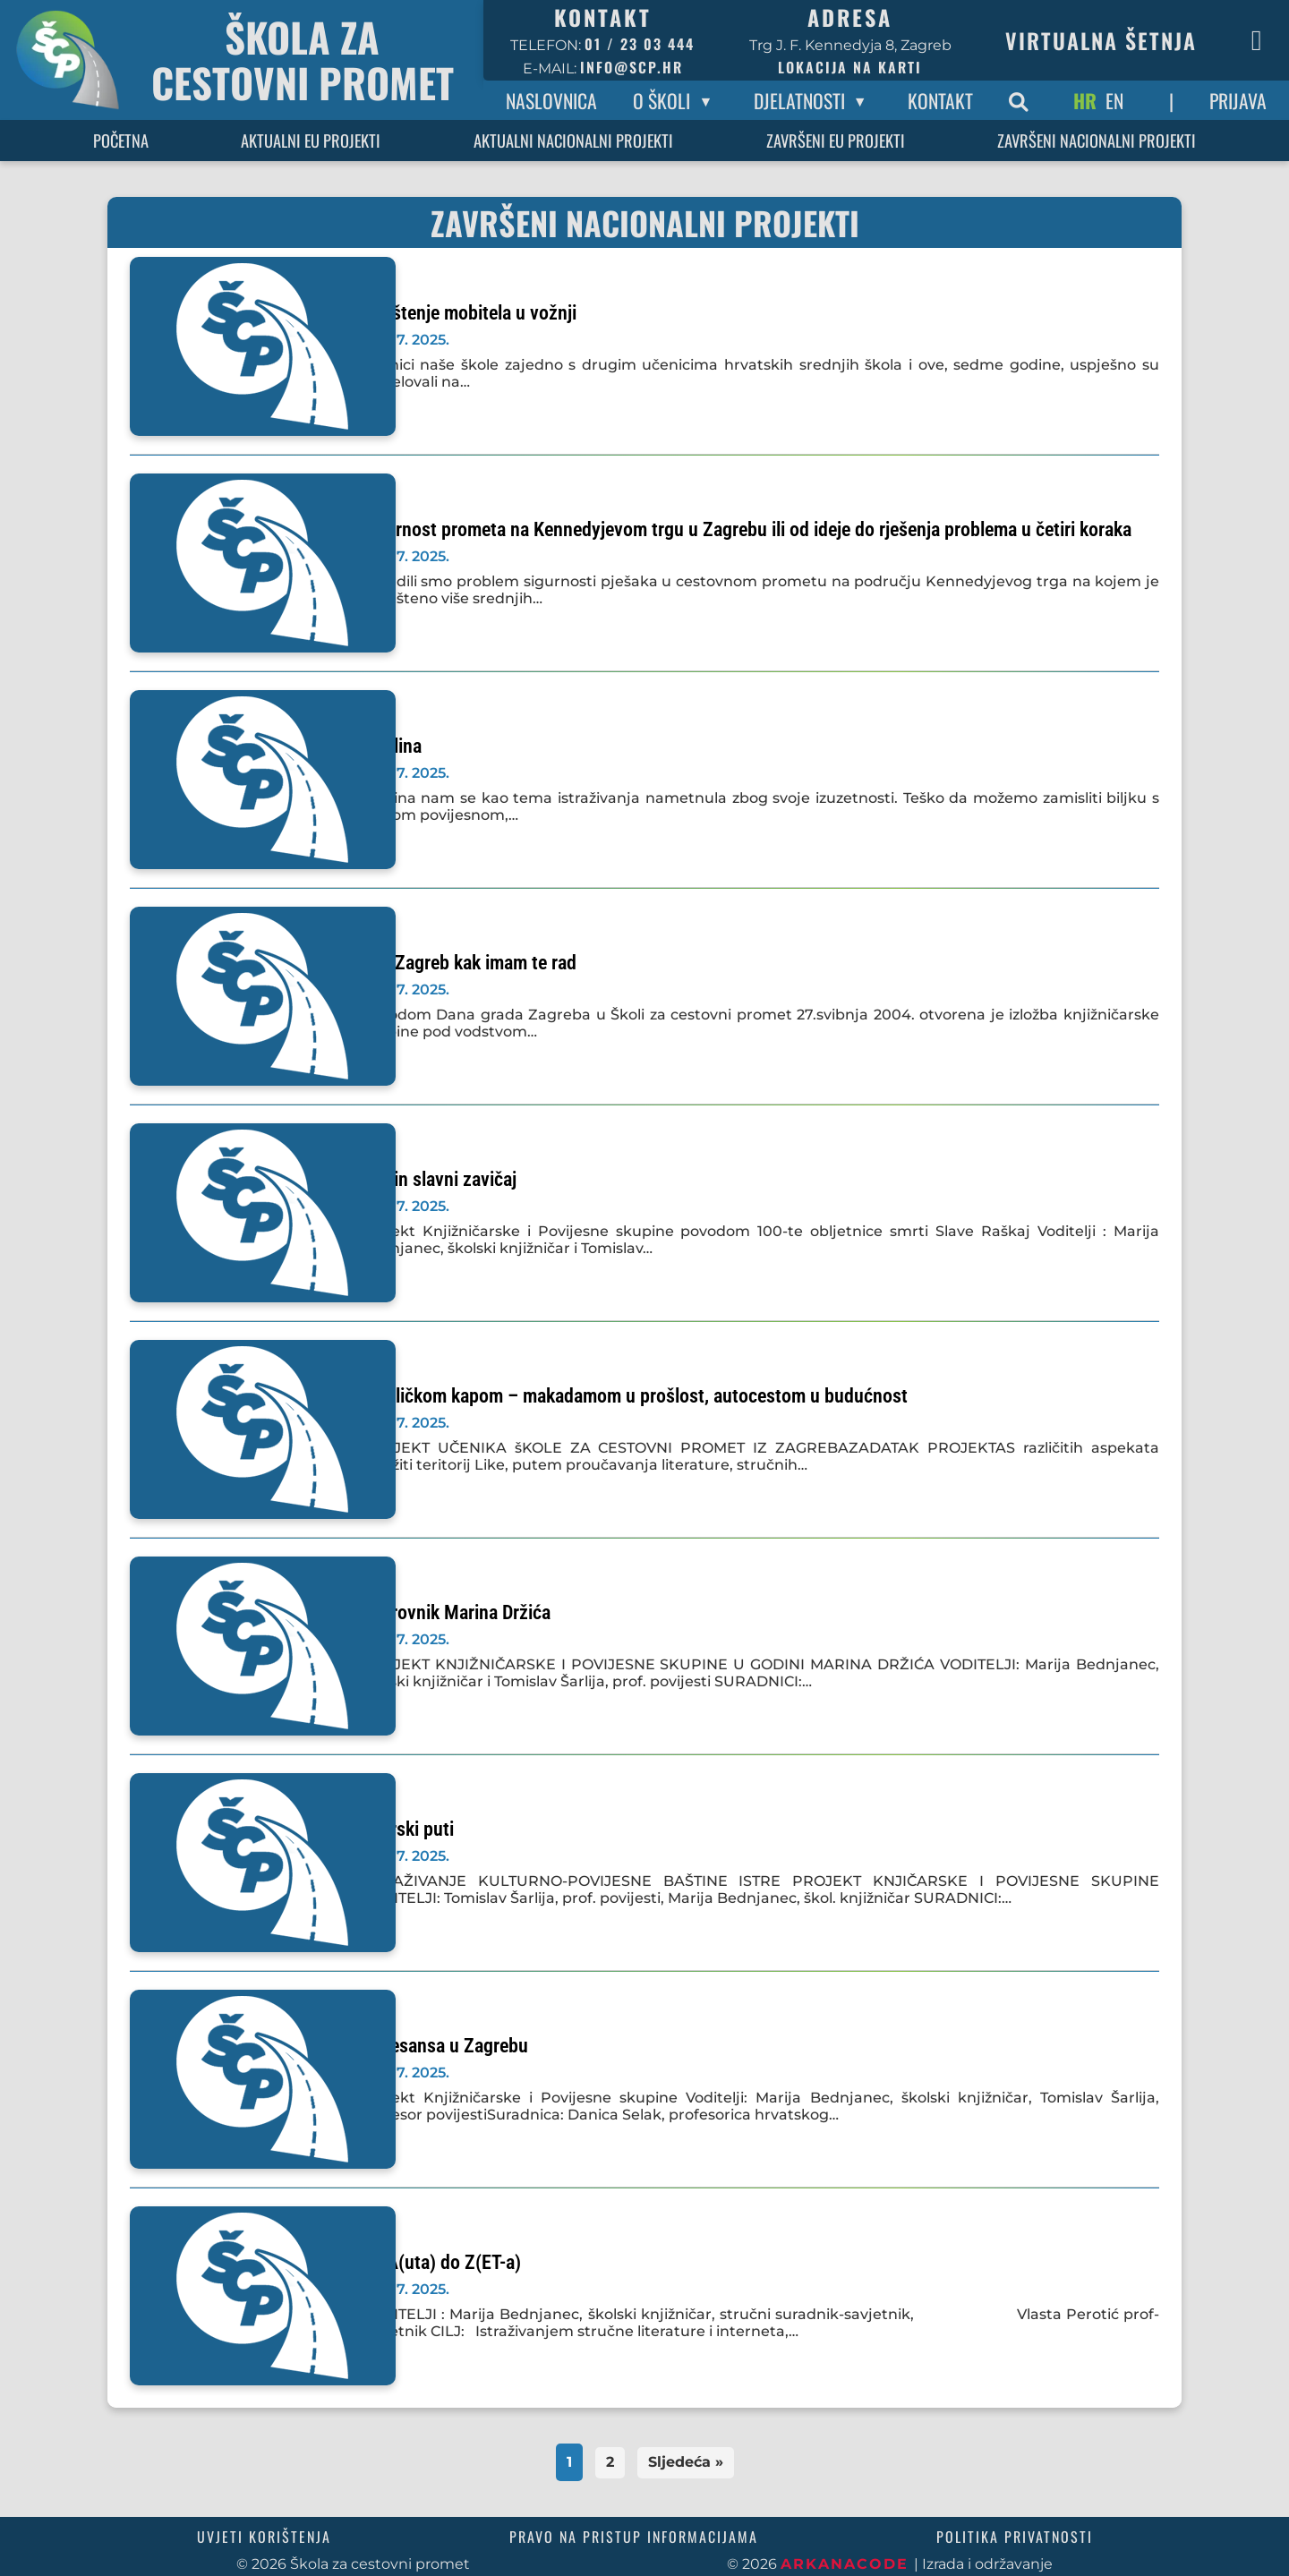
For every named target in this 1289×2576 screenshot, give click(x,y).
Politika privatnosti (1014, 2536)
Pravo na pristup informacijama (633, 2536)
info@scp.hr (631, 67)
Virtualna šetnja (1101, 40)
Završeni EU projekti (835, 140)
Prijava (1238, 100)
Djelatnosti (799, 100)
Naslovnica (551, 100)
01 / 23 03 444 (640, 44)
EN (1114, 100)
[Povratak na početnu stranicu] (241, 60)
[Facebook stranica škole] (1256, 40)
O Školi (661, 100)
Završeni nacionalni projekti (1096, 140)
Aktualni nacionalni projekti (573, 140)
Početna (121, 140)
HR (1085, 100)
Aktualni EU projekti (310, 140)
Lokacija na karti (850, 67)
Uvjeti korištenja (264, 2536)
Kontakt (940, 100)
